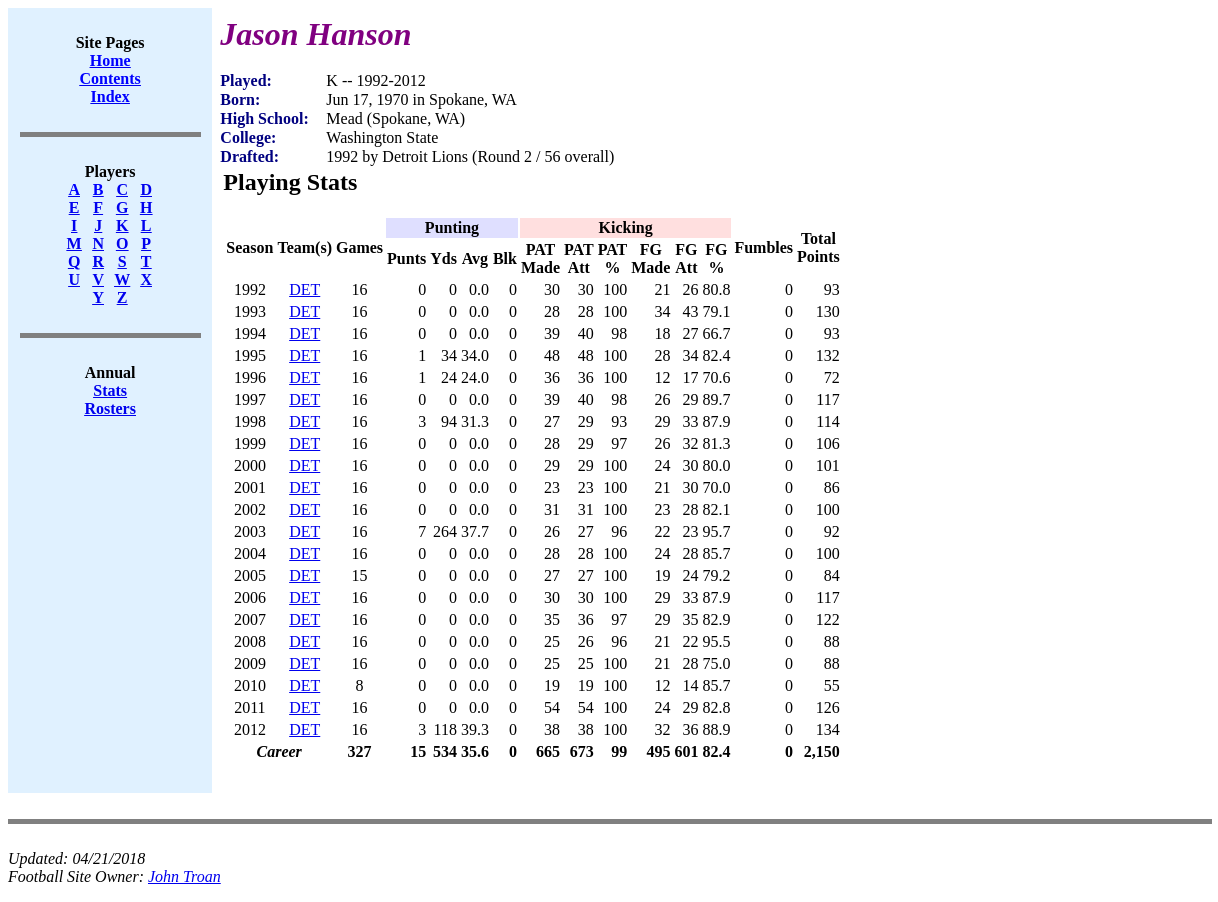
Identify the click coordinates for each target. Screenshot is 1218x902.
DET (304, 289)
